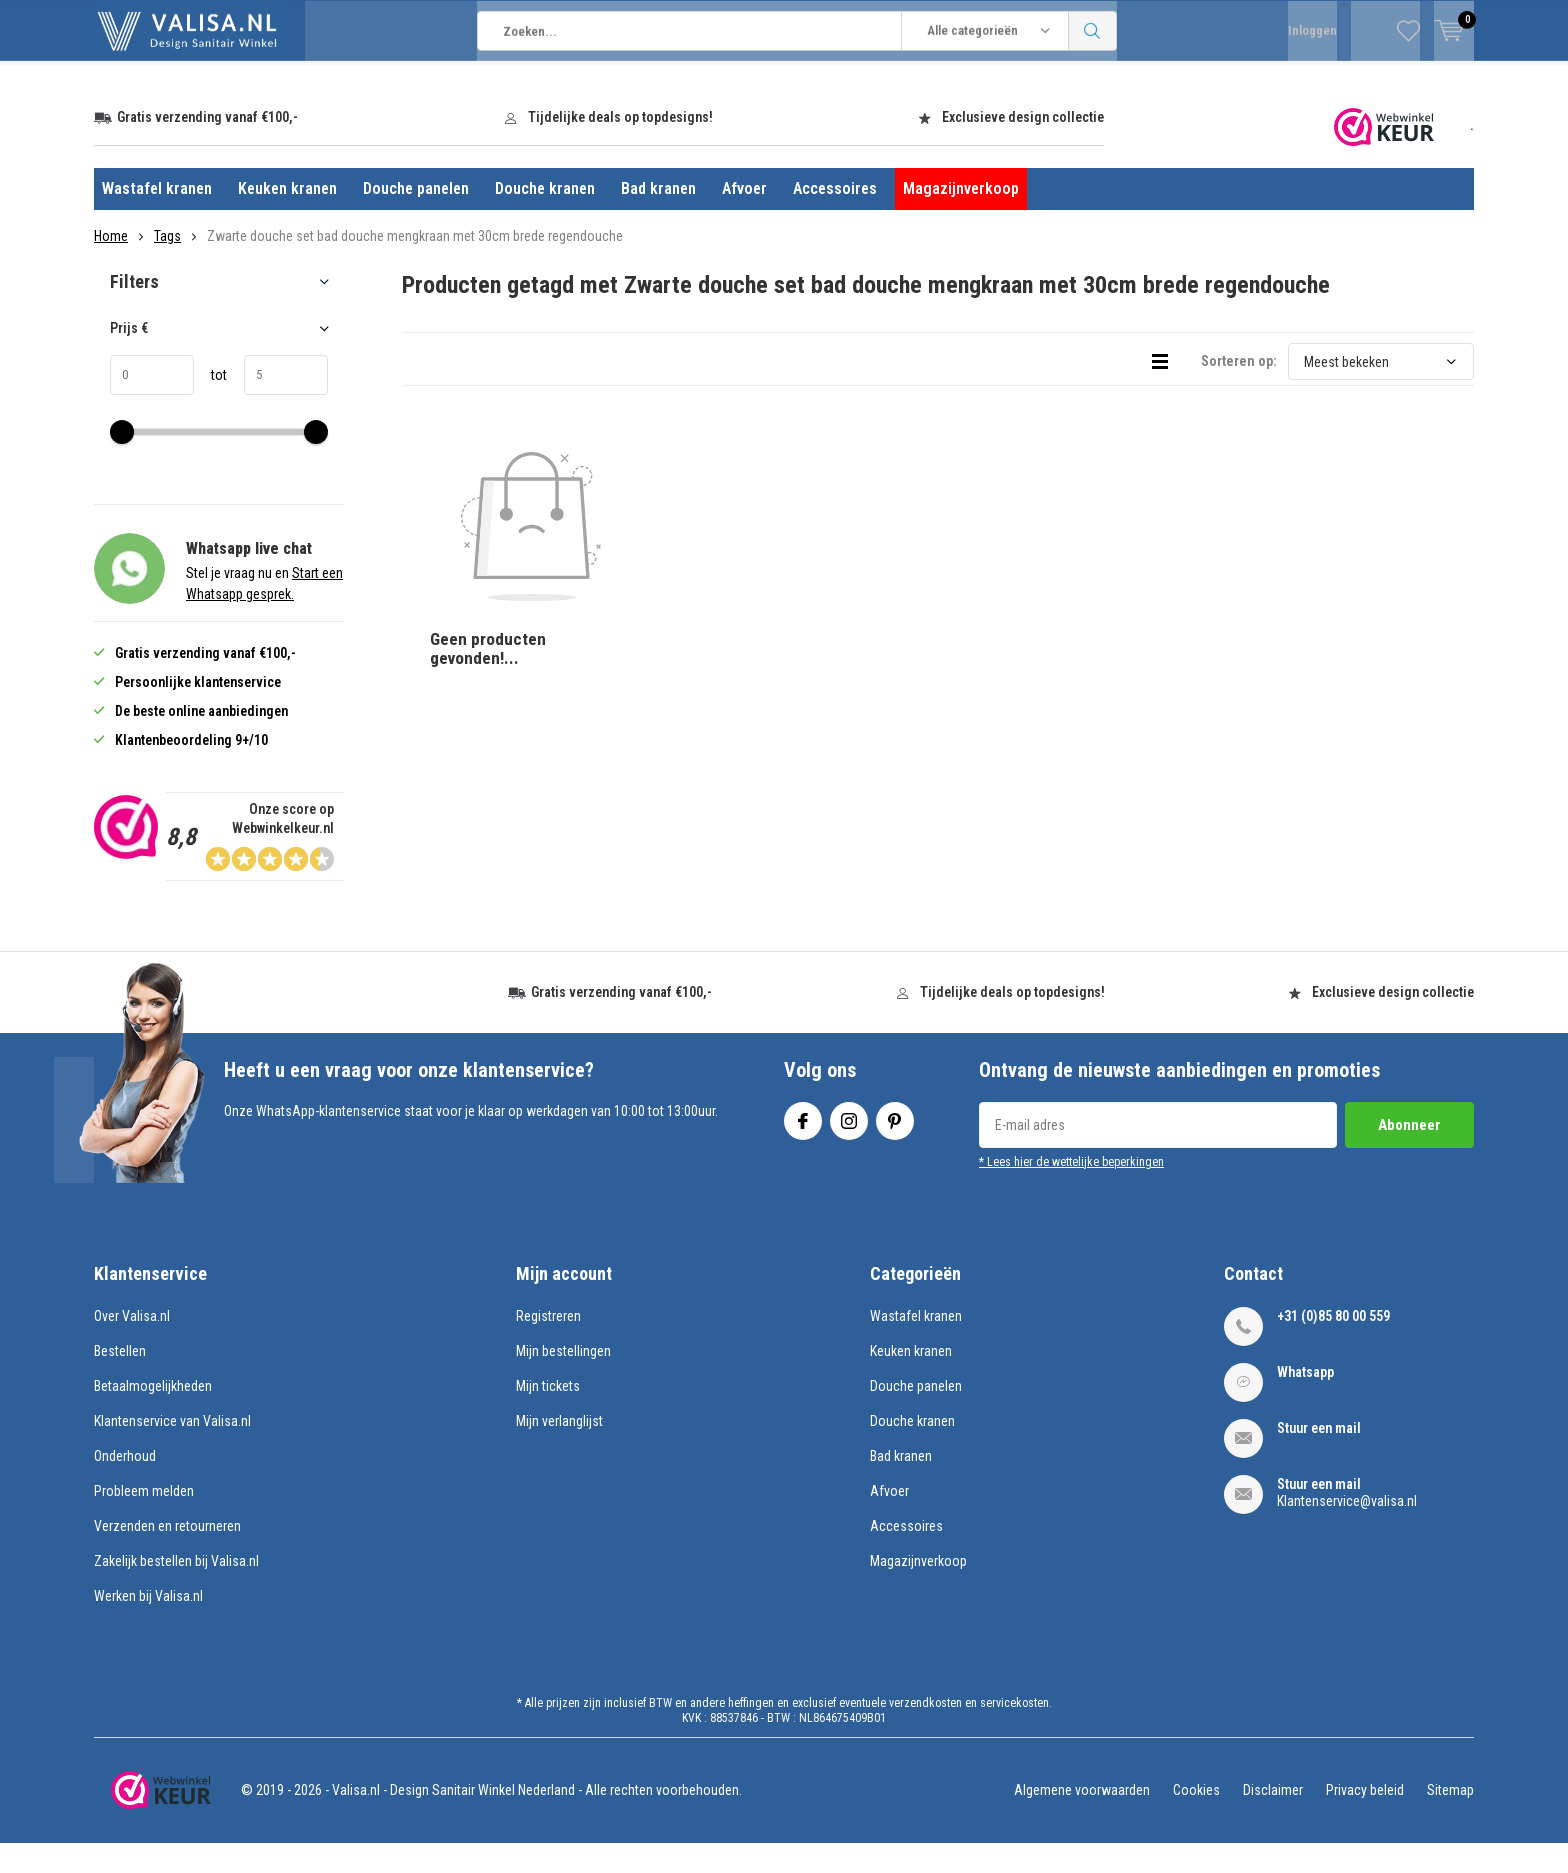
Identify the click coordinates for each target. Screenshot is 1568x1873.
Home (111, 266)
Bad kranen (658, 218)
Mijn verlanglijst (559, 1451)
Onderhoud (125, 1486)
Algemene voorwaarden (1082, 1819)
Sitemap (1450, 1819)
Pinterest (895, 1145)
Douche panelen (416, 218)
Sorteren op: (1239, 391)
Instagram (849, 1145)
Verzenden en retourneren (167, 1556)
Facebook (803, 1145)
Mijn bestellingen (563, 1381)
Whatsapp (1305, 1402)
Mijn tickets (548, 1416)
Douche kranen (545, 218)
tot (210, 405)
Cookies (1196, 1819)
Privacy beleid (1365, 1819)
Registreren (548, 1346)
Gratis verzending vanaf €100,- (207, 147)
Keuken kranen (287, 218)
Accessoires (835, 218)
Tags (167, 266)
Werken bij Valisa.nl (148, 1626)
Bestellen (120, 1381)
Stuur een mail (1319, 1458)
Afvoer (744, 218)
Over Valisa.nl (132, 1346)
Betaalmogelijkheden (153, 1416)
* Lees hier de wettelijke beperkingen (1071, 1191)
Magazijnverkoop (961, 218)
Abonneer (1409, 1154)
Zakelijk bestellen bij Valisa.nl (176, 1591)
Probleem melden (144, 1521)
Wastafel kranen (157, 218)
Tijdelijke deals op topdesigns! (620, 147)
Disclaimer (1273, 1819)
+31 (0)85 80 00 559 (1333, 1346)
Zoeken (1093, 90)
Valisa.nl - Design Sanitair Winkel (423, 1819)
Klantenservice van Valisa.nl (172, 1451)
